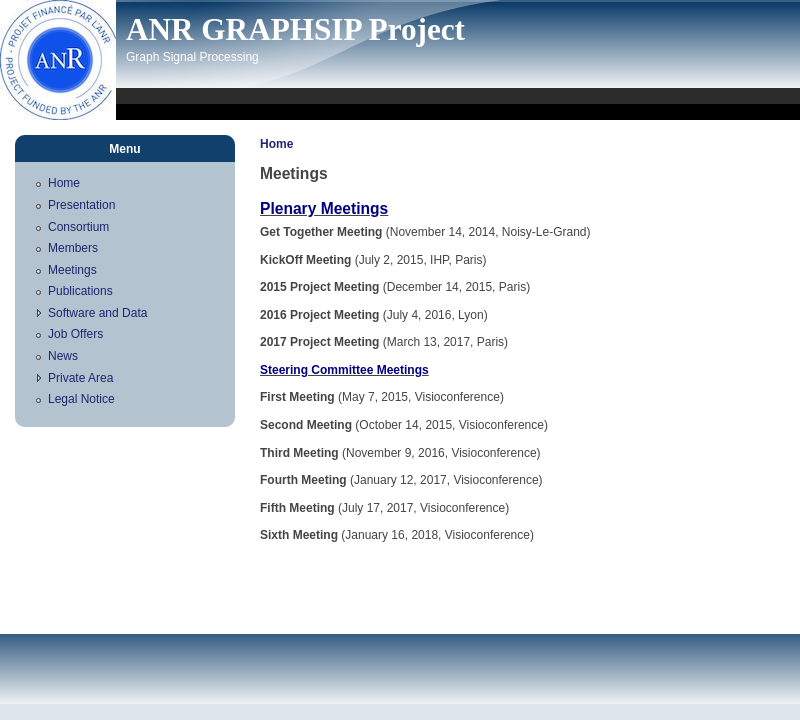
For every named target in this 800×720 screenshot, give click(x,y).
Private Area (80, 378)
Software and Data (97, 313)
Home (276, 144)
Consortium (78, 227)
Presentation (81, 205)
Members (73, 248)
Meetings (72, 270)
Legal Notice (81, 399)
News (63, 356)
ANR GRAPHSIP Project (295, 29)
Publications (80, 291)
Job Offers (75, 334)
